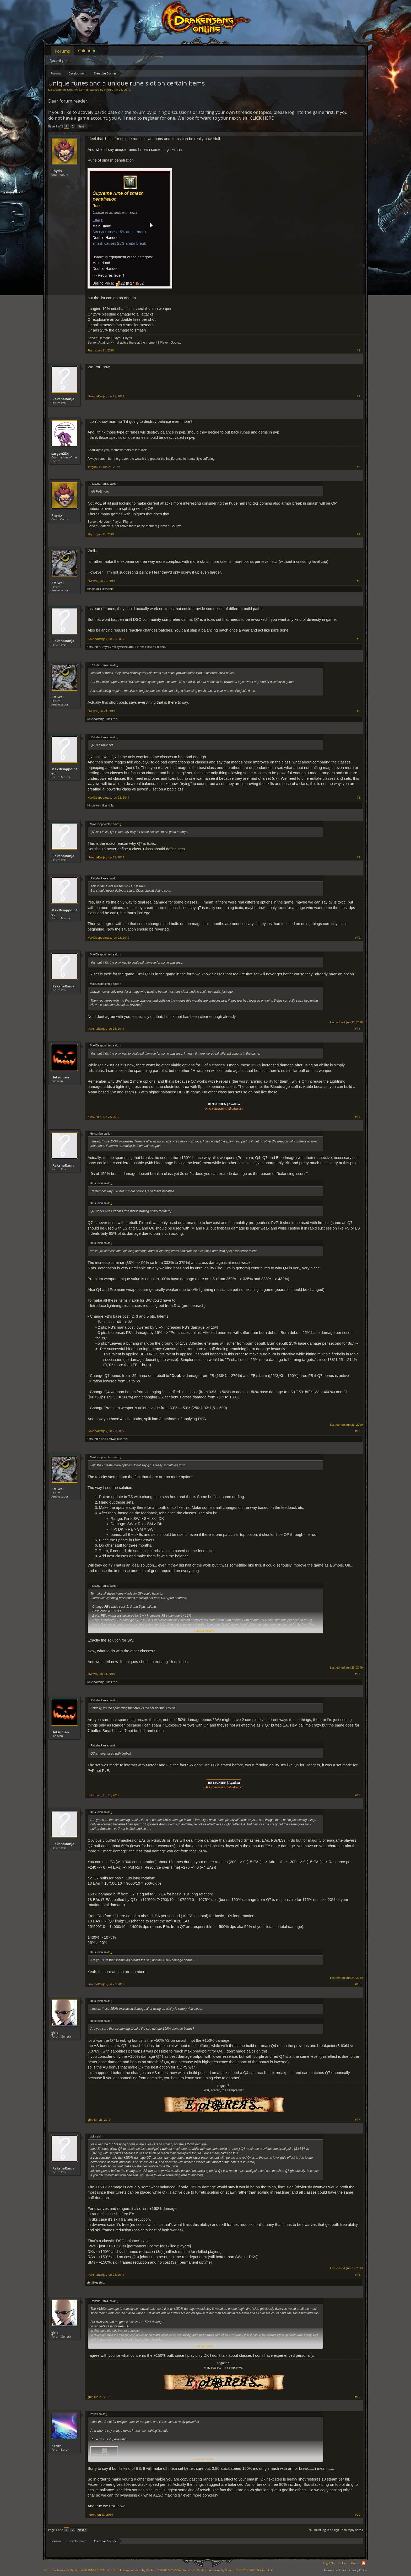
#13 (357, 1431)
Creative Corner (77, 90)
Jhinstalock (93, 589)
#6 (358, 639)
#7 (358, 711)
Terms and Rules (335, 2570)
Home (355, 2563)
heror (56, 2446)
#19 (357, 2397)
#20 (357, 2514)
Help (345, 2563)
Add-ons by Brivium (235, 2570)
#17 (357, 2119)
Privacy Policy (358, 2570)
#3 (358, 467)
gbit (54, 2032)
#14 (357, 1674)
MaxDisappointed (64, 771)
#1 (358, 350)
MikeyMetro (120, 647)
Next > (82, 126)
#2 (358, 396)
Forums (62, 51)
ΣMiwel (57, 583)
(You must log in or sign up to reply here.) (335, 2530)
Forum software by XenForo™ (157, 2570)
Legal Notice (331, 2563)
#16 (357, 1984)
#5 (358, 581)
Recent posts (61, 60)
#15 (357, 1795)
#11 (357, 1028)
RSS (363, 2563)
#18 (357, 2274)
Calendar (87, 51)
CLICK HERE (262, 118)
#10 (357, 937)
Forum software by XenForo (81, 2570)
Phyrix (108, 90)
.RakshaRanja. (63, 399)
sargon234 (60, 453)
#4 (358, 534)
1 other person (144, 647)
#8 (358, 797)
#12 (357, 1117)
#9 (358, 857)
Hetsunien (93, 647)
